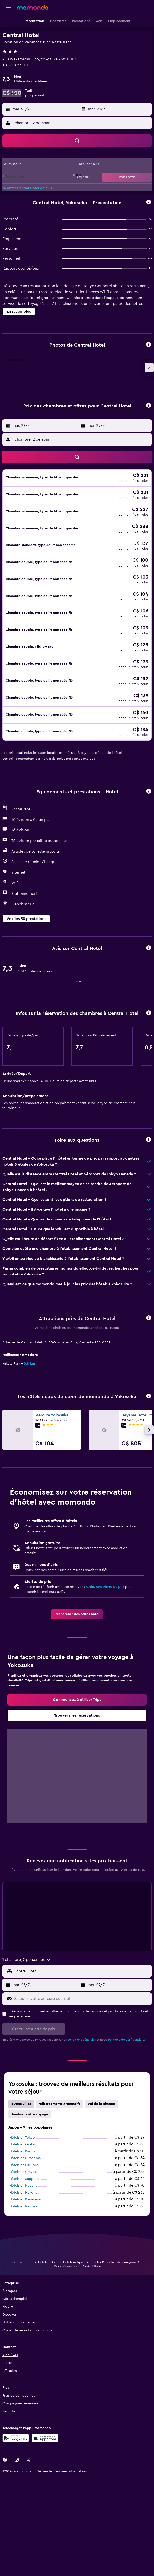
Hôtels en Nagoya (23, 2206)
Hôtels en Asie (47, 2262)
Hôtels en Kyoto (22, 2151)
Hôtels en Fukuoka (23, 2165)
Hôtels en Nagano (23, 2185)
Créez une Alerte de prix (105, 1587)
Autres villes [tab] (21, 2104)
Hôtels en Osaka (22, 2144)
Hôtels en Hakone (23, 2192)
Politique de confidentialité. (127, 2039)
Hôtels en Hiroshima (25, 2158)
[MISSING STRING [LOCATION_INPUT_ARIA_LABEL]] (81, 1971)
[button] (8, 7)
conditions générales (81, 2039)
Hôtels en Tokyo (22, 2137)
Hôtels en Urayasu (23, 2172)
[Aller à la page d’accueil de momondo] (32, 7)
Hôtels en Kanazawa (25, 2199)
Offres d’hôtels (22, 2262)
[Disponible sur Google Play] (15, 2438)
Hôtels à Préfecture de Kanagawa (113, 2262)
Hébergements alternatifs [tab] (59, 2104)
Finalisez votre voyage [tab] (29, 2114)
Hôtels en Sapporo (24, 2179)
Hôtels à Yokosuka (65, 2266)
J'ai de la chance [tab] (101, 2104)
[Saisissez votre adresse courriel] (81, 1999)
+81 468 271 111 (15, 65)
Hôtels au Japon (73, 2262)
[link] (140, 475)
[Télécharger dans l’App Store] (45, 2438)
